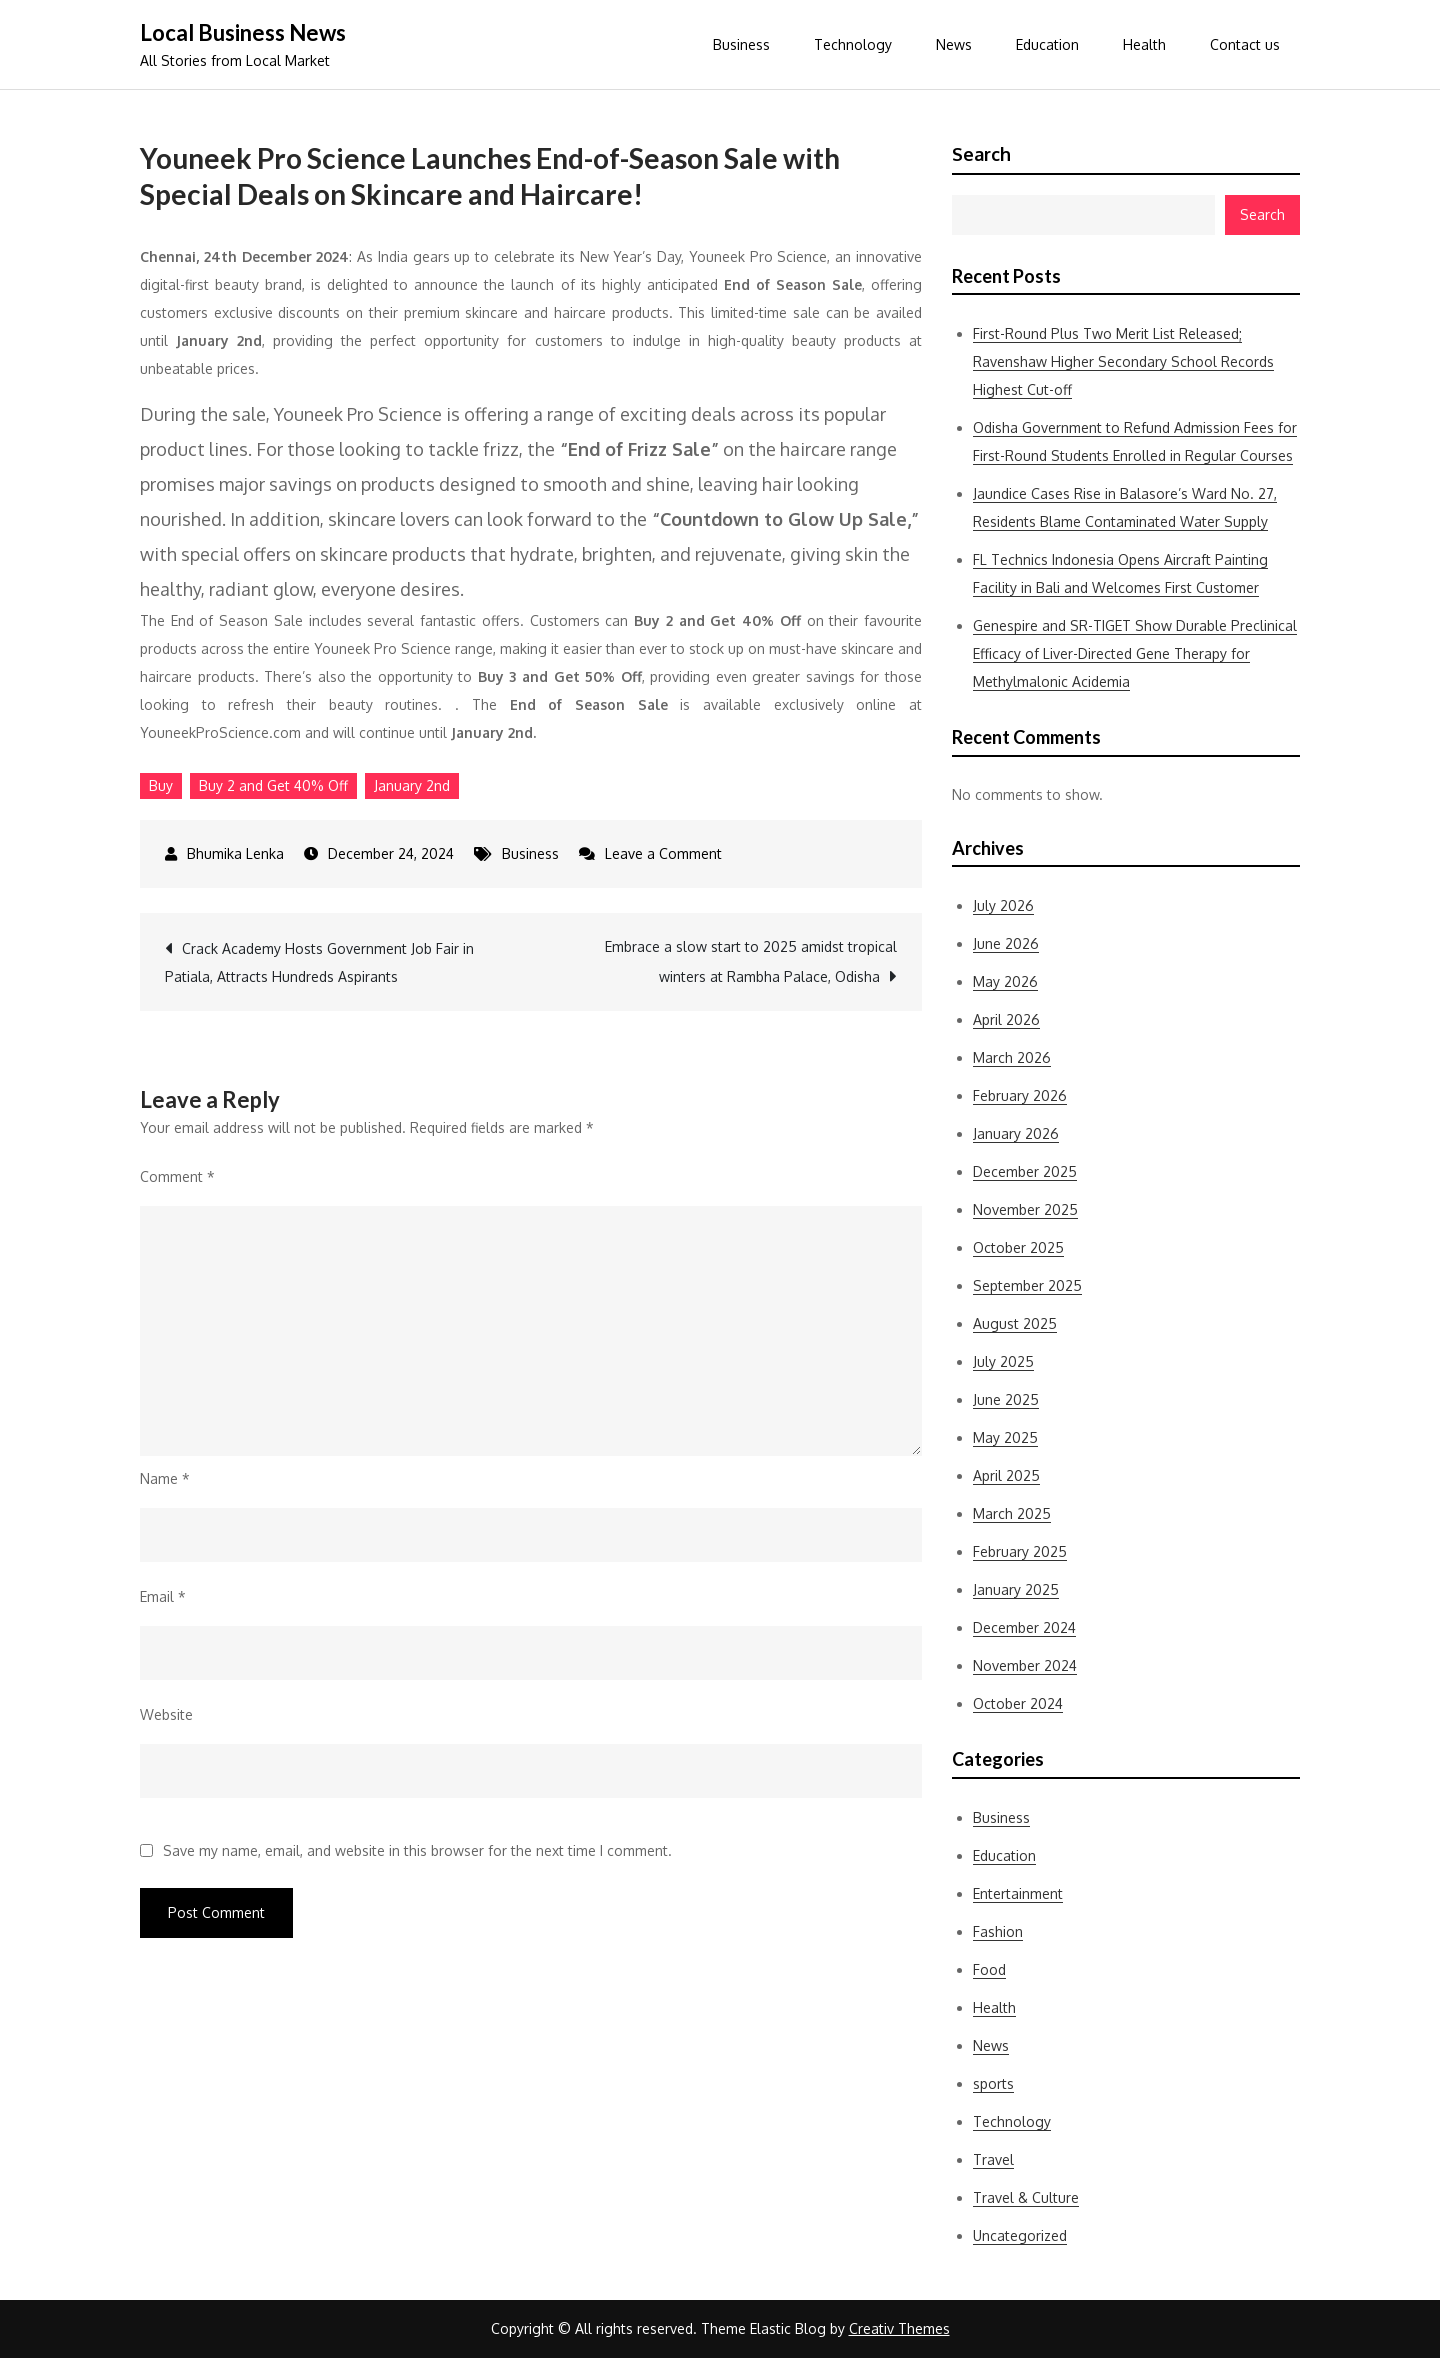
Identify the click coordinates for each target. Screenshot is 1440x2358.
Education (1047, 44)
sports (993, 2083)
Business (741, 44)
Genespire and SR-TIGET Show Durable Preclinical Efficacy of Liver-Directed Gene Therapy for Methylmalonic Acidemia (1135, 653)
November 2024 (1025, 1665)
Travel (993, 2159)
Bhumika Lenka (235, 853)
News (954, 44)
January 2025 (1016, 1589)
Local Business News (243, 32)
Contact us (1245, 44)
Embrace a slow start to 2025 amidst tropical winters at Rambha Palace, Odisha (751, 961)
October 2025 (1018, 1247)
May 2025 (1005, 1437)
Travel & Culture (1026, 2197)
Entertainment (1018, 1893)
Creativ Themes (899, 2328)
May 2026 (1005, 981)
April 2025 (1006, 1475)
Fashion (998, 1931)
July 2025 (1003, 1361)
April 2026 (1006, 1019)
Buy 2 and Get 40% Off (273, 785)
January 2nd (412, 785)
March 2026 (1012, 1057)
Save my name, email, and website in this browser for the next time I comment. (417, 1851)
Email (163, 1596)
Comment (177, 1176)
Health (1144, 44)
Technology (853, 44)
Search (981, 154)
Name (165, 1478)
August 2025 (1015, 1323)
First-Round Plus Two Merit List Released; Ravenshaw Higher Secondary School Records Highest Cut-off (1123, 361)
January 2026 (1016, 1133)
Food (989, 1969)
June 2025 (1006, 1399)
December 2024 (1024, 1627)
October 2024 (1018, 1703)
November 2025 (1025, 1209)
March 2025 (1012, 1513)
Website (166, 1714)
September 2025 (1027, 1285)
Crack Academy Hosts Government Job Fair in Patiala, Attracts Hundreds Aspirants (319, 962)
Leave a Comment (663, 853)
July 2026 (1003, 905)
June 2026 (1006, 943)
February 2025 (1020, 1551)
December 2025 (1025, 1171)
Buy (161, 785)
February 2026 (1020, 1095)
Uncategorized (1020, 2235)
